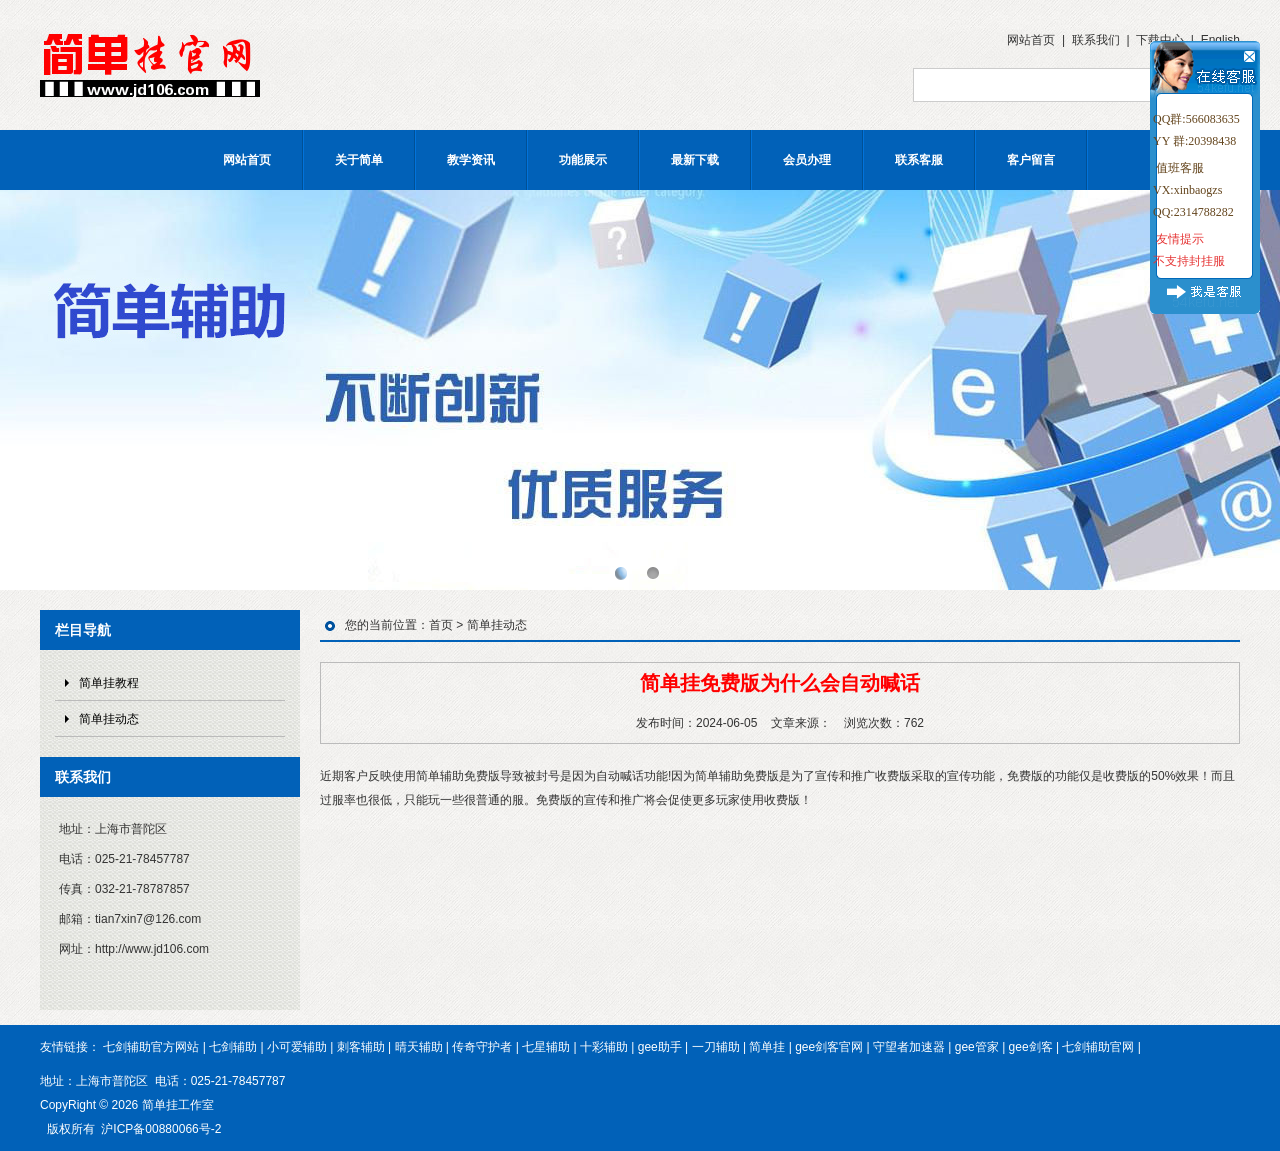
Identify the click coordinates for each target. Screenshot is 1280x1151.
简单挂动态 (109, 719)
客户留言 (1031, 160)
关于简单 (359, 160)
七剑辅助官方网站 (151, 1047)
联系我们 (1096, 40)
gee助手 (660, 1047)
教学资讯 (471, 160)
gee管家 (977, 1047)
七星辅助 (546, 1047)
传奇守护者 (482, 1047)
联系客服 (919, 160)
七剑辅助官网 (1098, 1047)
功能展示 (583, 160)
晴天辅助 (419, 1047)
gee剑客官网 (829, 1047)
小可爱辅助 (297, 1047)
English (1220, 40)
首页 (441, 625)
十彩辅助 (604, 1047)
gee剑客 (1031, 1047)
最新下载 (695, 160)
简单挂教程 (109, 683)
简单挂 (767, 1047)
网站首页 (1031, 40)
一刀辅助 (716, 1047)
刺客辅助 (361, 1047)
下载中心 (1160, 40)
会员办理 (807, 160)
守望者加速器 (909, 1047)
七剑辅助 (233, 1047)
